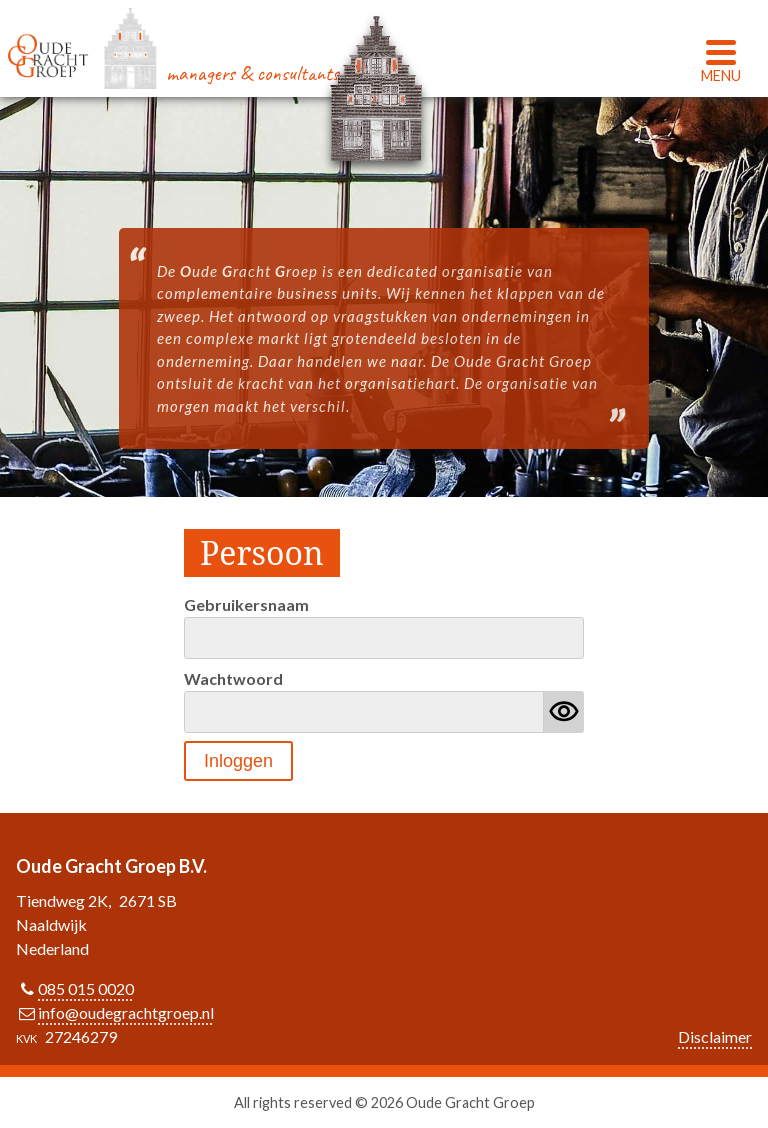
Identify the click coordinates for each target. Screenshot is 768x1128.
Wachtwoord (233, 678)
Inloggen (238, 761)
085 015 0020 (86, 988)
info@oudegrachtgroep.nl (126, 1012)
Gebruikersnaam (246, 604)
